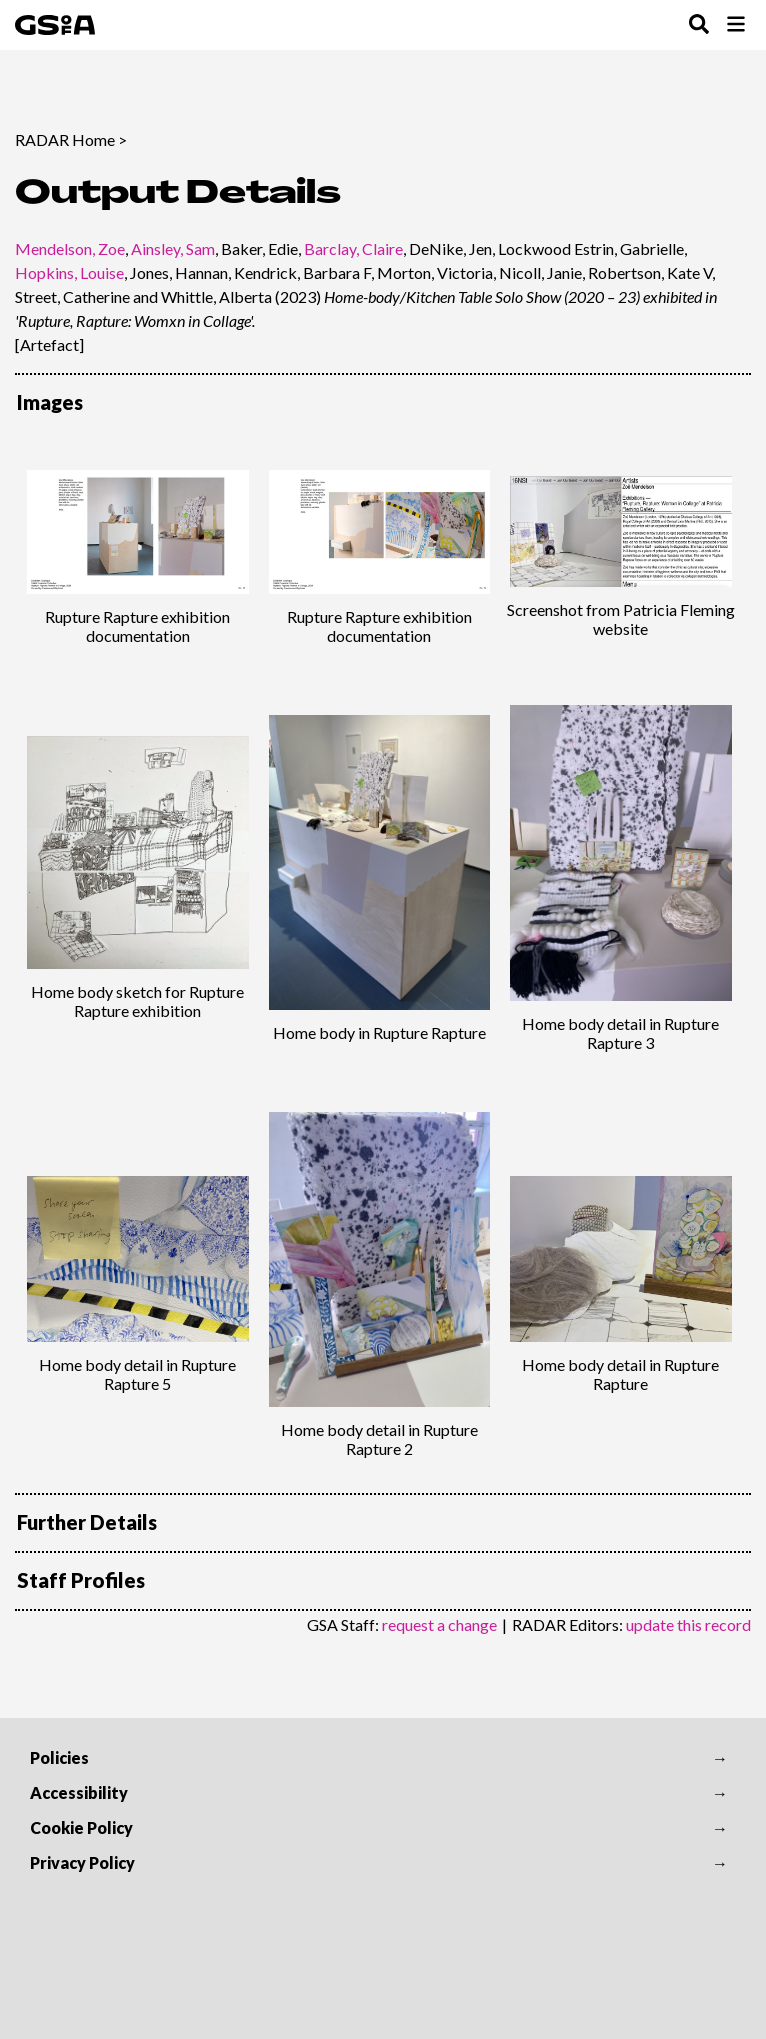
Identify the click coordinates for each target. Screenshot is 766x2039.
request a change (439, 1624)
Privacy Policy (82, 1862)
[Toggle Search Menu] (699, 25)
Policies (59, 1757)
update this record (688, 1624)
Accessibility (79, 1792)
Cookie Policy (81, 1827)
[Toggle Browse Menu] (736, 25)
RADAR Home (65, 139)
